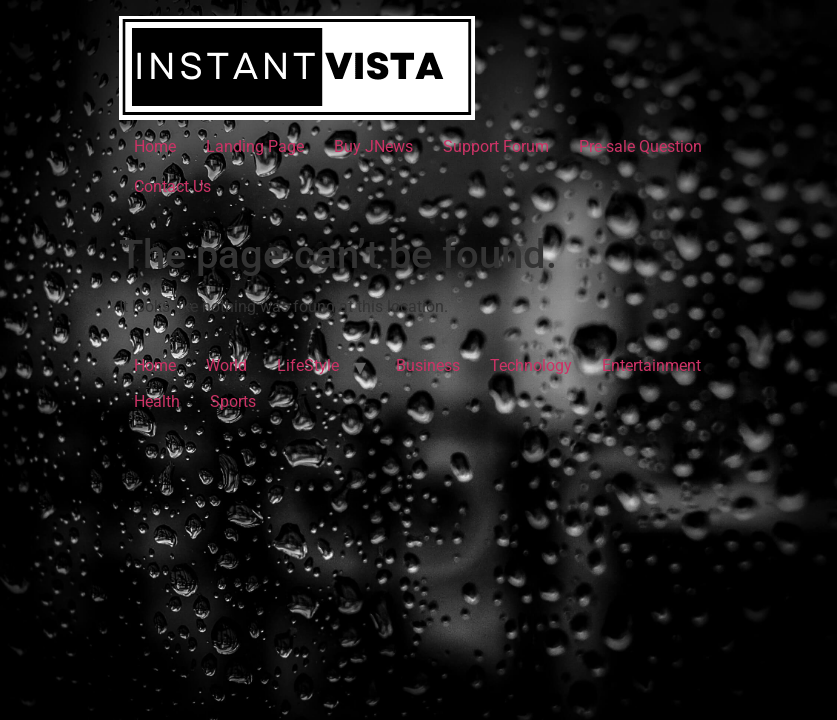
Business (428, 365)
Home (155, 146)
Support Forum (496, 146)
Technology (531, 365)
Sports (233, 401)
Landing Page (255, 146)
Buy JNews (373, 146)
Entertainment (651, 365)
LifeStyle (308, 365)
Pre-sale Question (640, 146)
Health (157, 401)
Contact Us (172, 186)
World (226, 365)
